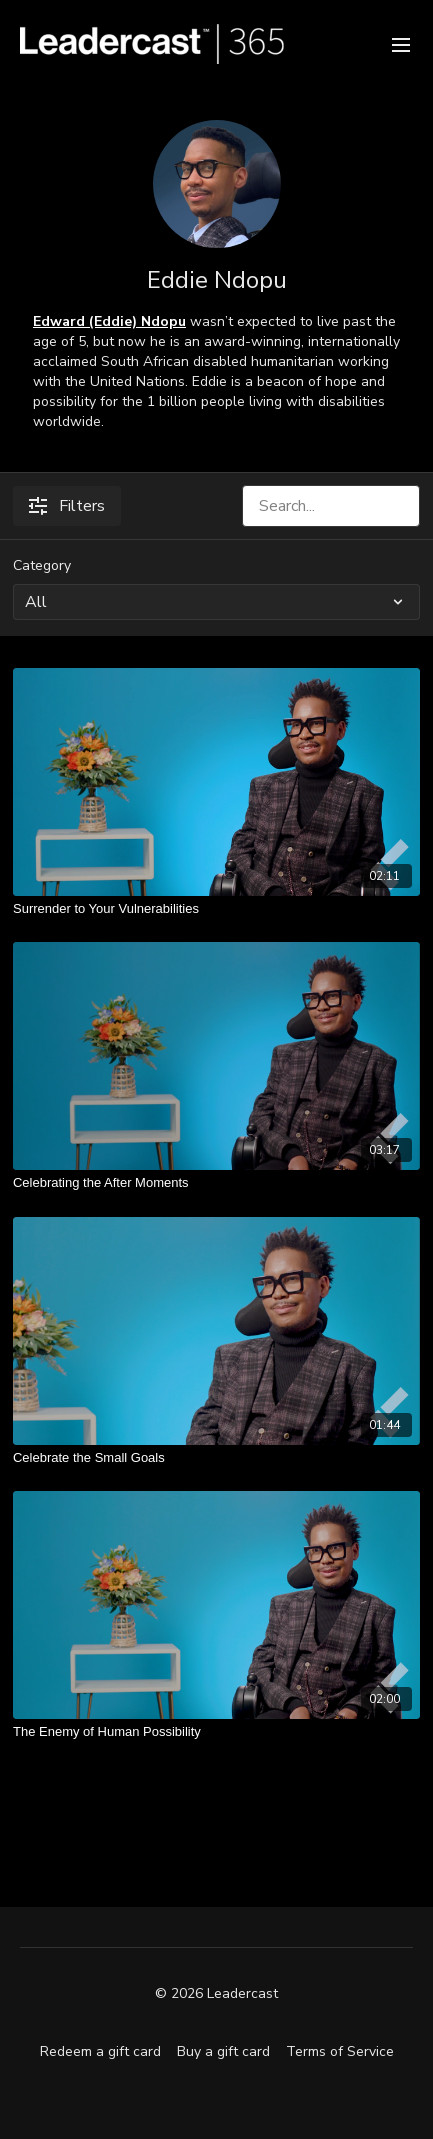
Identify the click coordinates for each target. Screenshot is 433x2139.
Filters (67, 506)
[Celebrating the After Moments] (216, 1183)
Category (42, 565)
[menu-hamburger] (401, 43)
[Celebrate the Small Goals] (216, 1458)
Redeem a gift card (100, 2051)
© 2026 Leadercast (216, 1994)
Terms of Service (340, 2051)
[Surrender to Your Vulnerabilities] (216, 909)
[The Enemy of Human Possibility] (216, 1732)
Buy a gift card (223, 2051)
